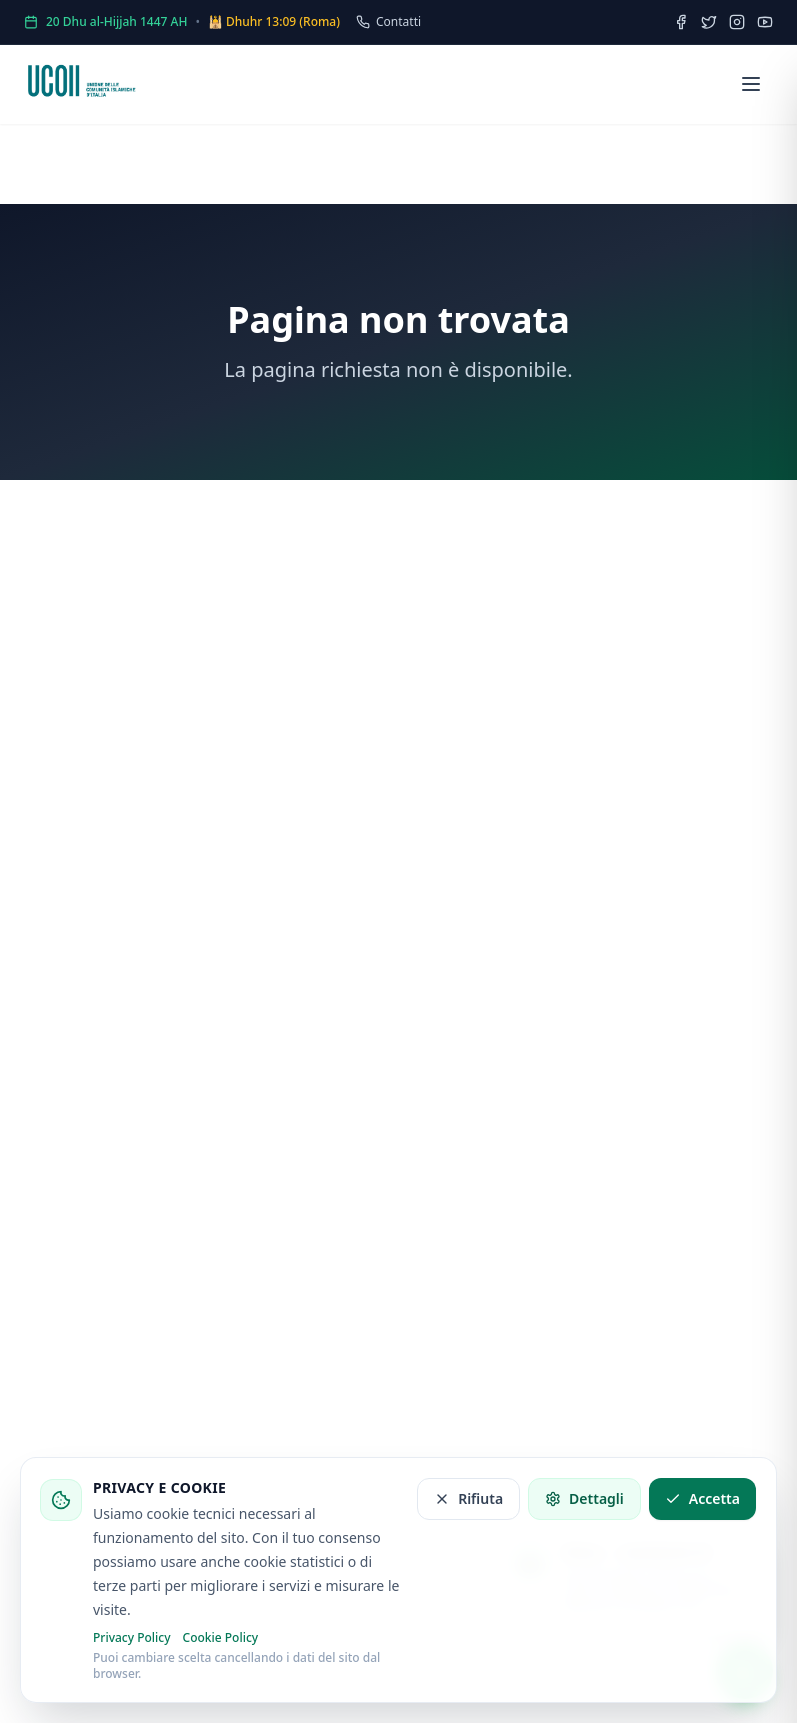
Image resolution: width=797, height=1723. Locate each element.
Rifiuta (468, 1498)
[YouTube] (765, 22)
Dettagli (584, 1498)
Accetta (702, 1498)
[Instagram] (737, 22)
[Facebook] (681, 22)
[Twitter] (709, 22)
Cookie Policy (221, 1638)
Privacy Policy (132, 1638)
